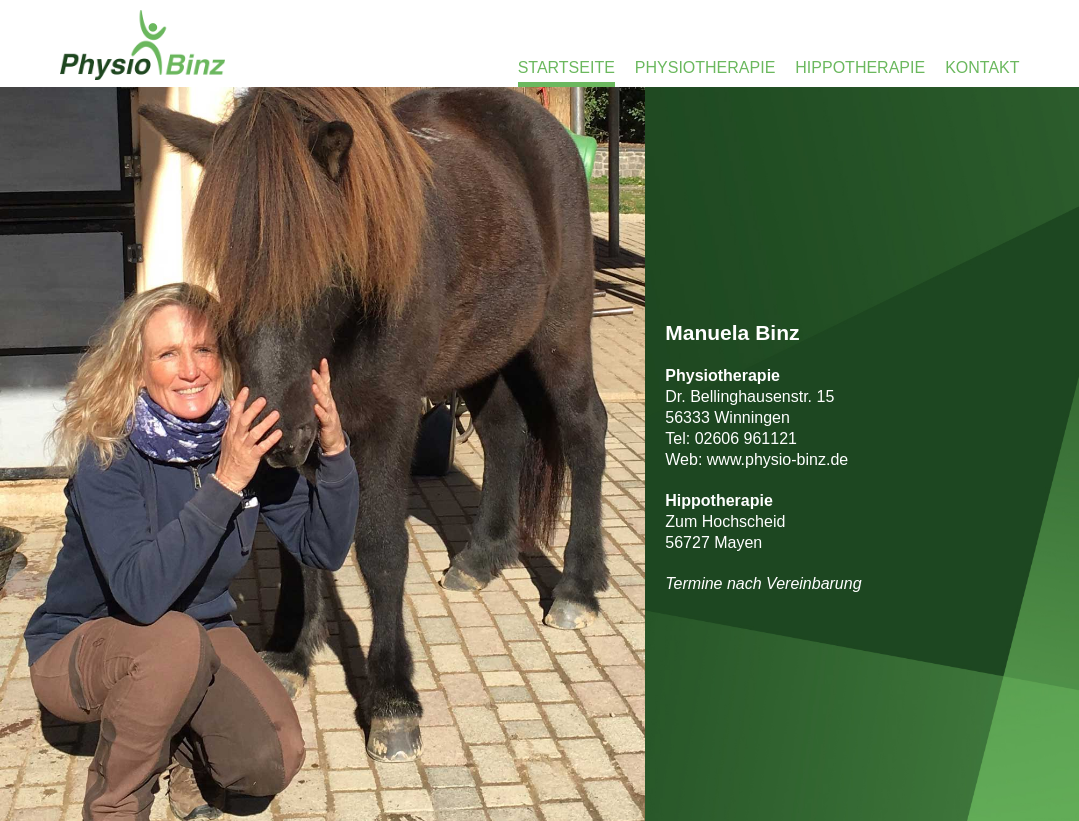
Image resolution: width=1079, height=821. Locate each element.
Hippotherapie (860, 67)
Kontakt (982, 67)
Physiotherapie (705, 67)
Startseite (566, 67)
